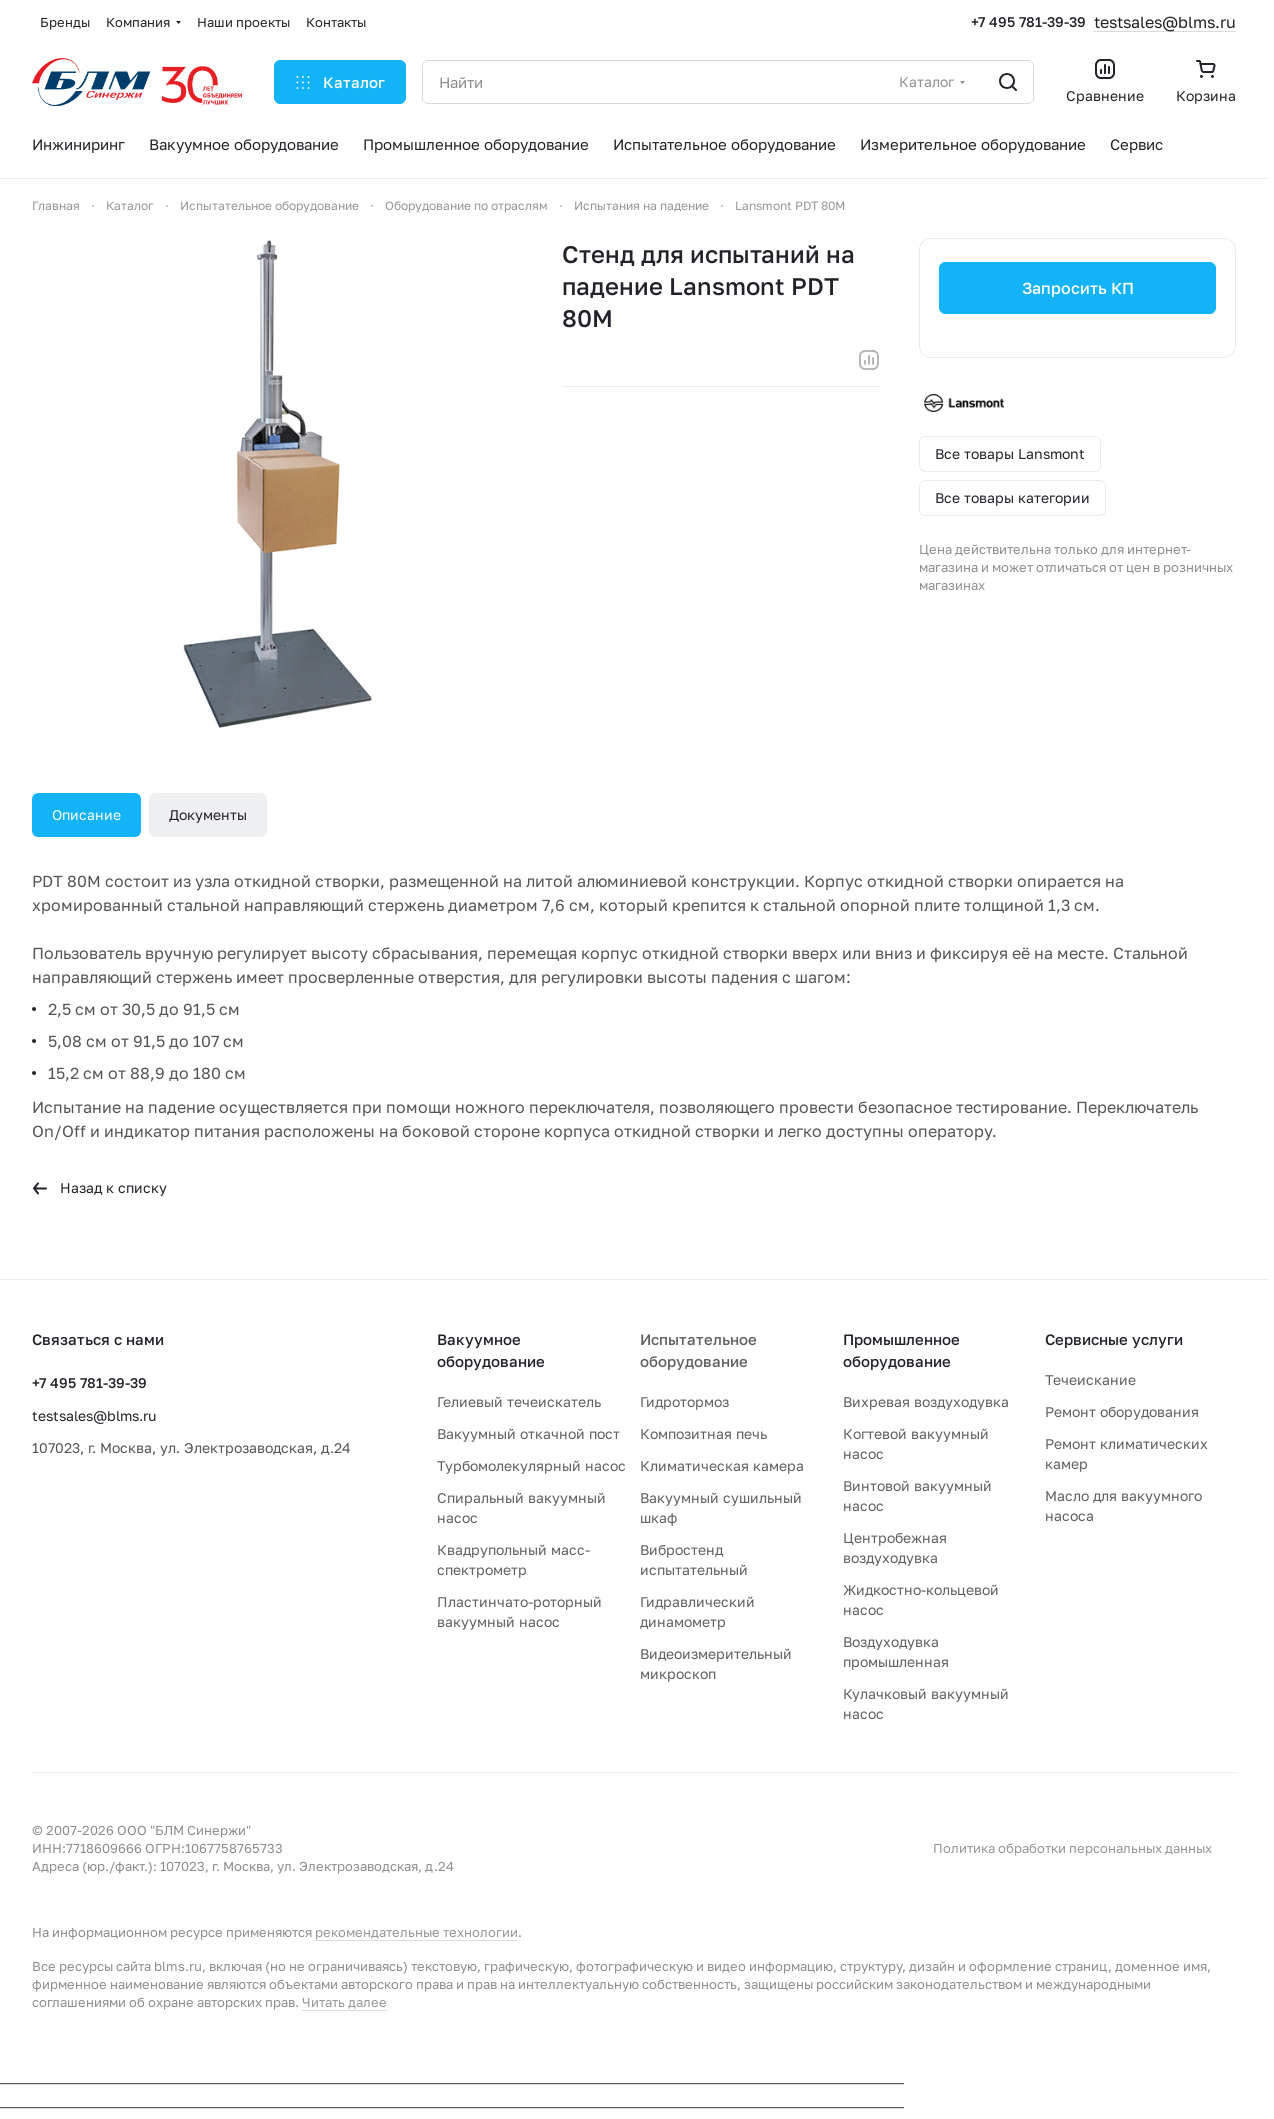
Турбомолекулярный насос (531, 1465)
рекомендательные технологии (416, 1932)
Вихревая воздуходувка (926, 1401)
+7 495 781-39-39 (1028, 21)
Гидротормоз (684, 1401)
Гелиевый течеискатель (519, 1401)
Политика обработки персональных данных (1072, 1848)
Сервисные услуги (1114, 1339)
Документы (208, 814)
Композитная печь (703, 1433)
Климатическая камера (722, 1465)
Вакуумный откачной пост (528, 1433)
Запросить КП (1077, 288)
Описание (86, 814)
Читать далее (344, 2002)
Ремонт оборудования (1122, 1411)
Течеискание (1090, 1379)
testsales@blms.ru (1165, 22)
